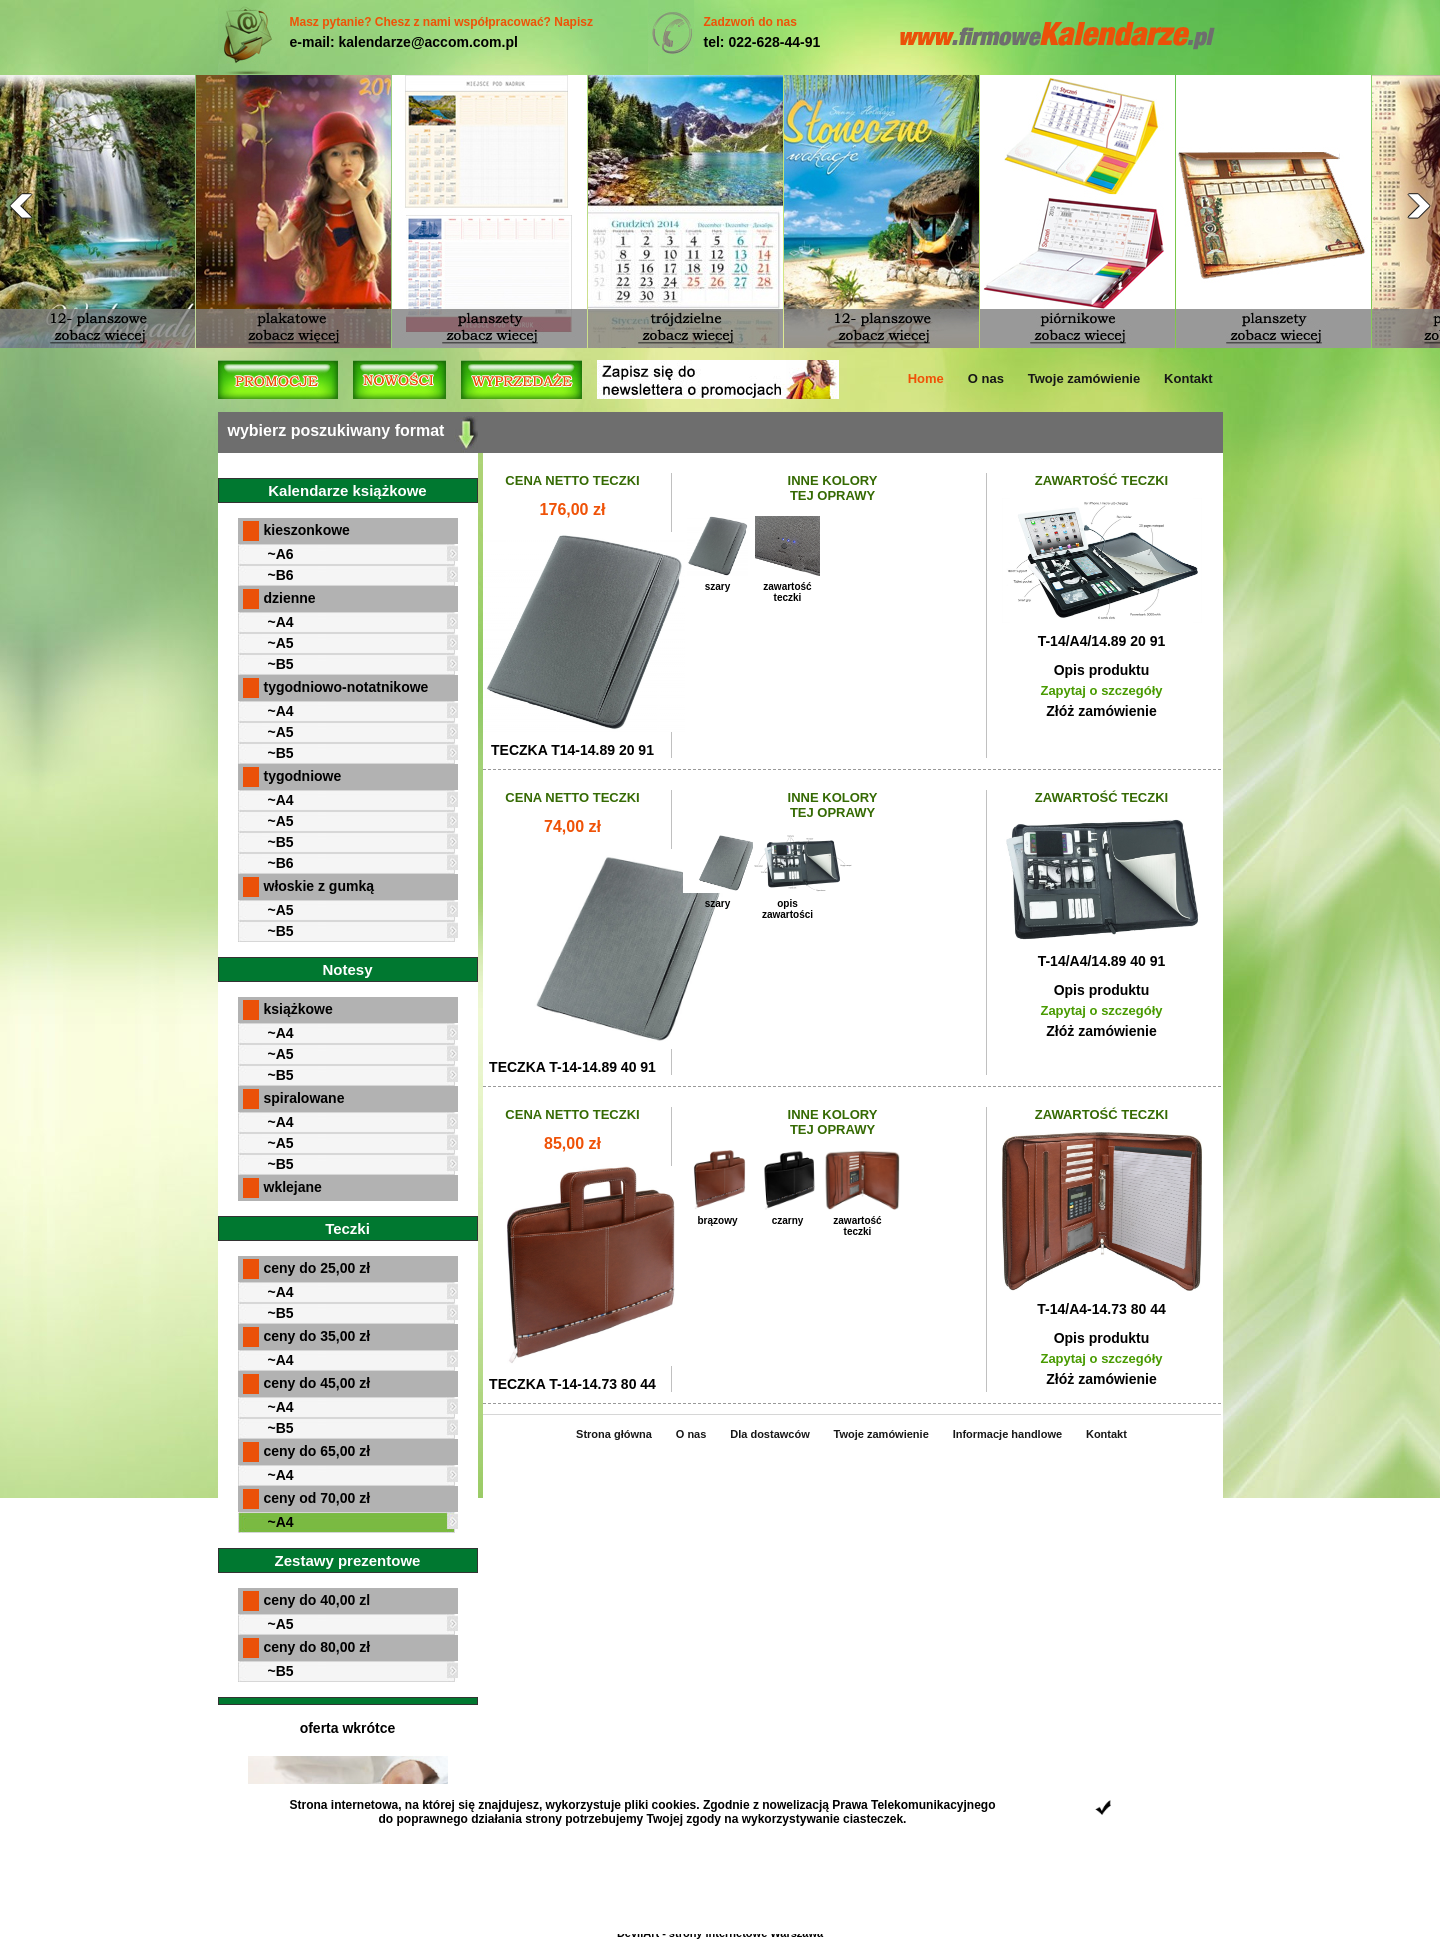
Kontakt (1188, 378)
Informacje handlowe (1007, 1434)
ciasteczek (873, 1819)
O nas (986, 378)
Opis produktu (1102, 670)
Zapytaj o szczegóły (1101, 690)
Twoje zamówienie (1084, 378)
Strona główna (614, 1434)
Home (926, 378)
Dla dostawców (769, 1434)
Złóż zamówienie (1101, 711)
